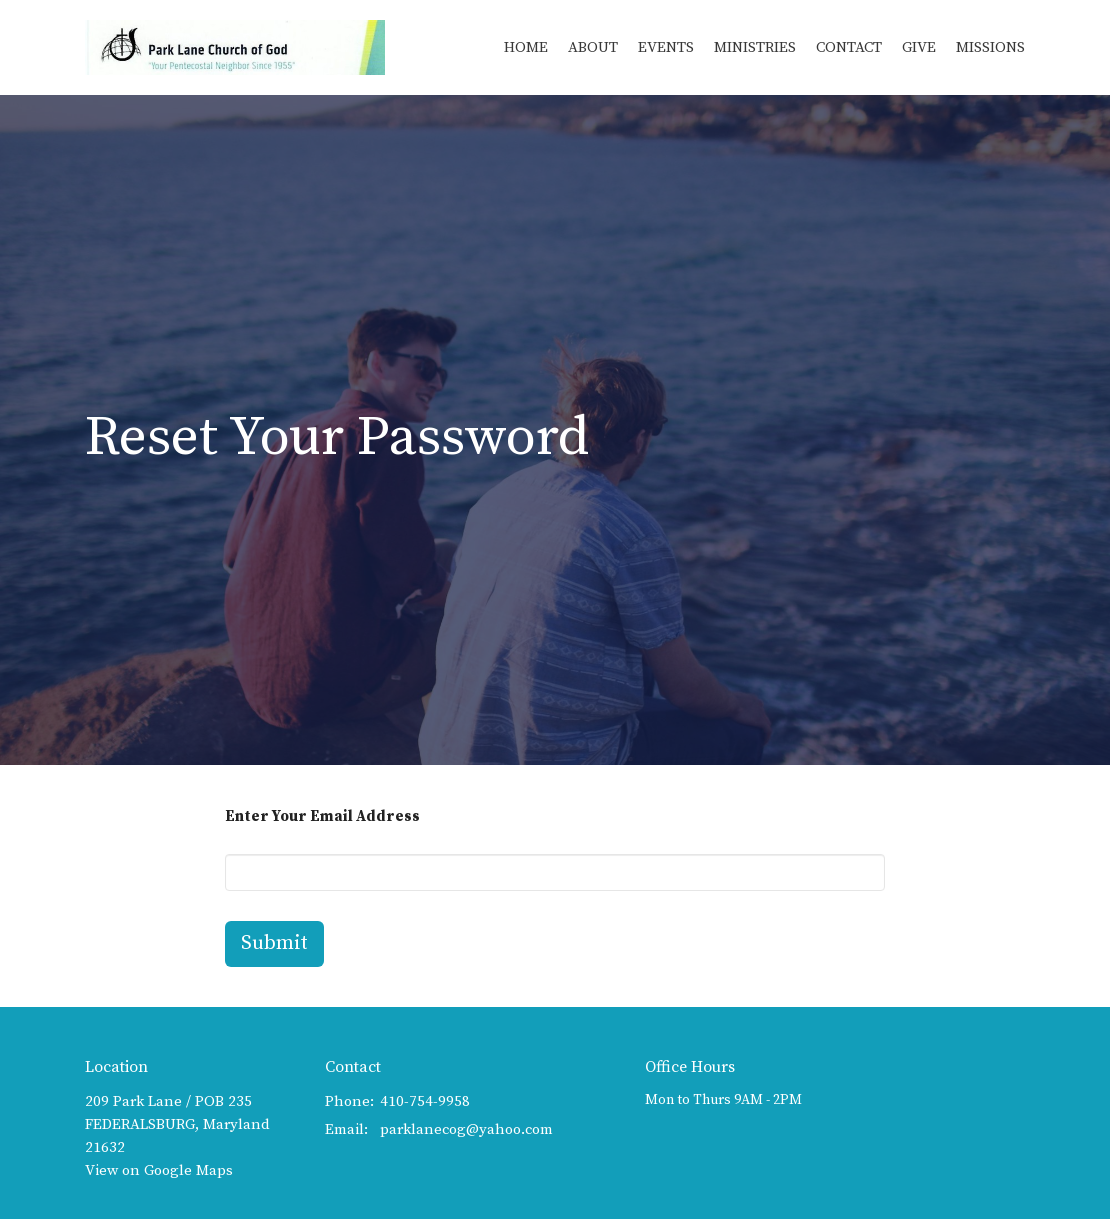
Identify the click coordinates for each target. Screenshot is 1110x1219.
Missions (990, 47)
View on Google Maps (159, 1170)
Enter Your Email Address (322, 816)
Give (919, 47)
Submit (274, 943)
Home (526, 47)
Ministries (755, 47)
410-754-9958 (425, 1101)
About (593, 47)
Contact (849, 47)
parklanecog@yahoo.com (466, 1129)
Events (666, 47)
